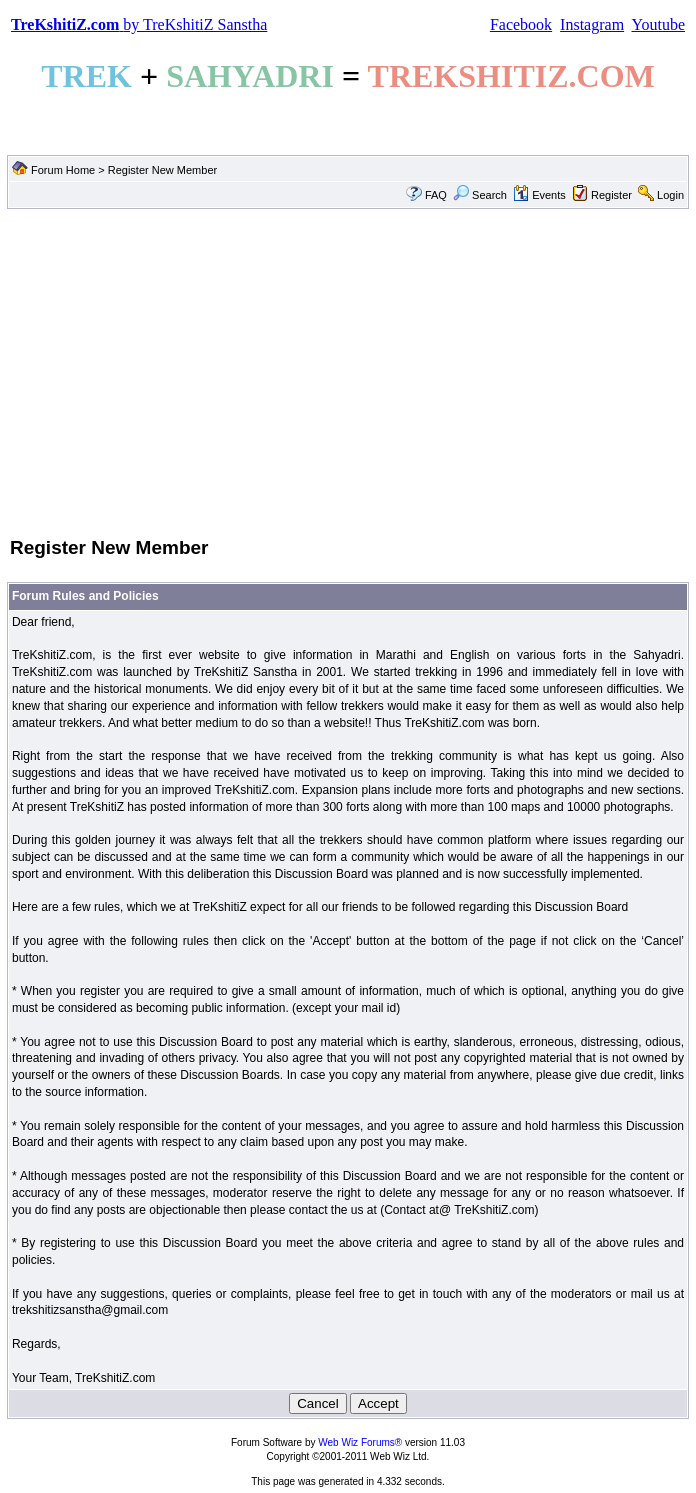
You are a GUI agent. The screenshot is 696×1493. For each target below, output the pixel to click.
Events (539, 195)
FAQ (436, 195)
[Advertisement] (348, 371)
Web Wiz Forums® (360, 1442)
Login (670, 195)
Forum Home (63, 170)
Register (611, 195)
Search (480, 195)
